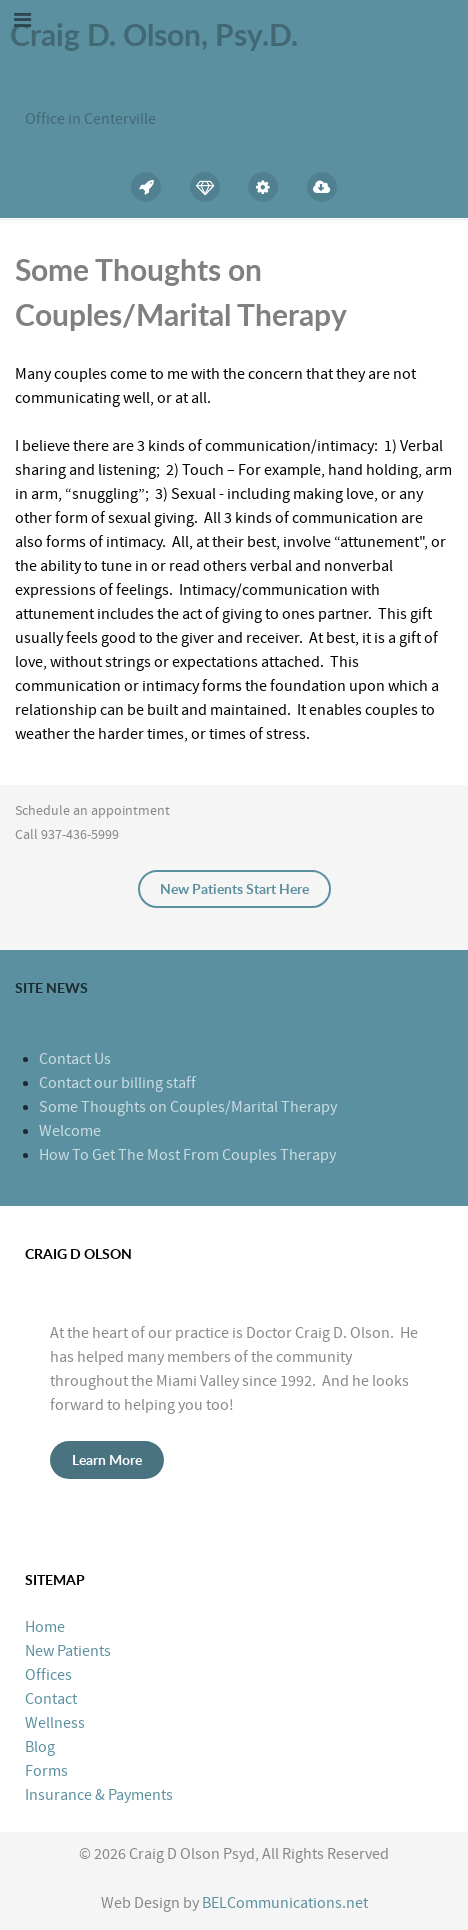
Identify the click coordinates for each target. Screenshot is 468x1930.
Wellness (55, 1723)
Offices (48, 1675)
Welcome (70, 1131)
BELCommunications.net (285, 1903)
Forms (46, 1771)
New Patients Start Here (234, 888)
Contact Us (75, 1059)
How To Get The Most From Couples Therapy (187, 1155)
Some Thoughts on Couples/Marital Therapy (188, 1107)
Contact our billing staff (117, 1083)
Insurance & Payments (99, 1795)
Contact (51, 1699)
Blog (40, 1747)
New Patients (68, 1651)
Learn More (107, 1459)
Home (45, 1627)
